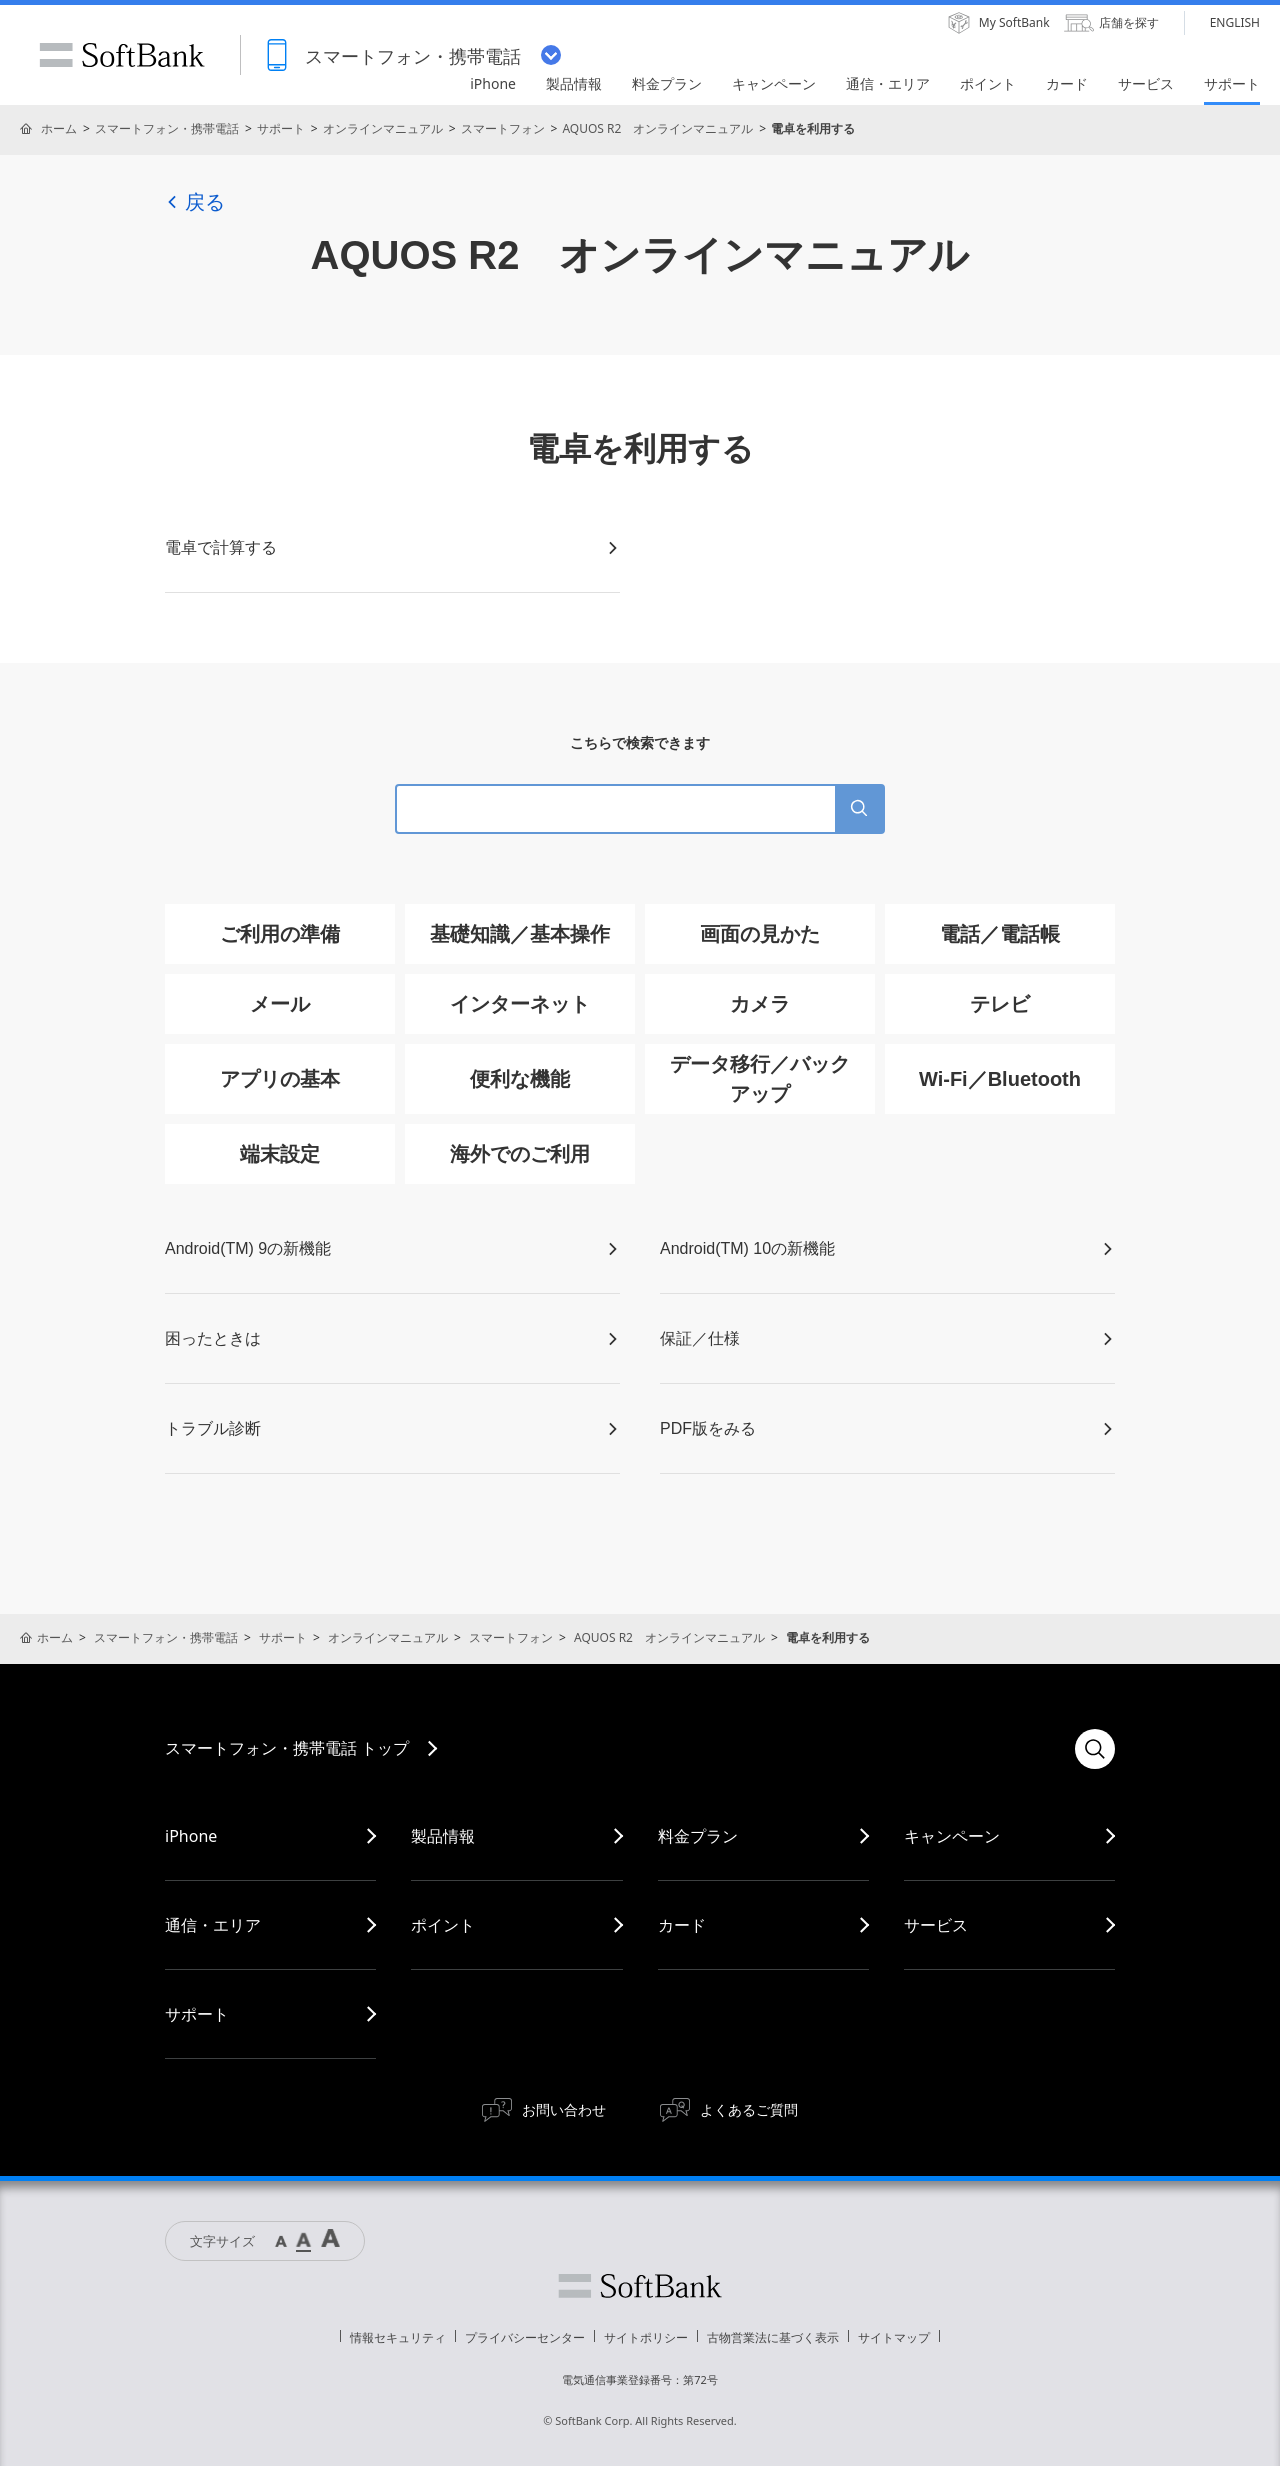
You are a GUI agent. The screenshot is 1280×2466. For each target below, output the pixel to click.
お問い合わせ (564, 2109)
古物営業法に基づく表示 (773, 2337)
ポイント (443, 1925)
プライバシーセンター (525, 2337)
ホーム (59, 128)
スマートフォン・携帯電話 (167, 128)
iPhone (191, 1836)
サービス (936, 1925)
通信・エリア (213, 1925)
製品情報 (443, 1836)
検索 (1095, 1749)
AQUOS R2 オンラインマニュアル (657, 128)
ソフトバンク (640, 2286)
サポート (281, 128)
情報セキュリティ (398, 2337)
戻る (195, 202)
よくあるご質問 (749, 2109)
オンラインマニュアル (383, 128)
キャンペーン (952, 1836)
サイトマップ (894, 2337)
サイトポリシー (646, 2337)
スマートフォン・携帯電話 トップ (287, 1748)
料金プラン (698, 1836)
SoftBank (122, 55)
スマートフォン (503, 128)
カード (682, 1925)
